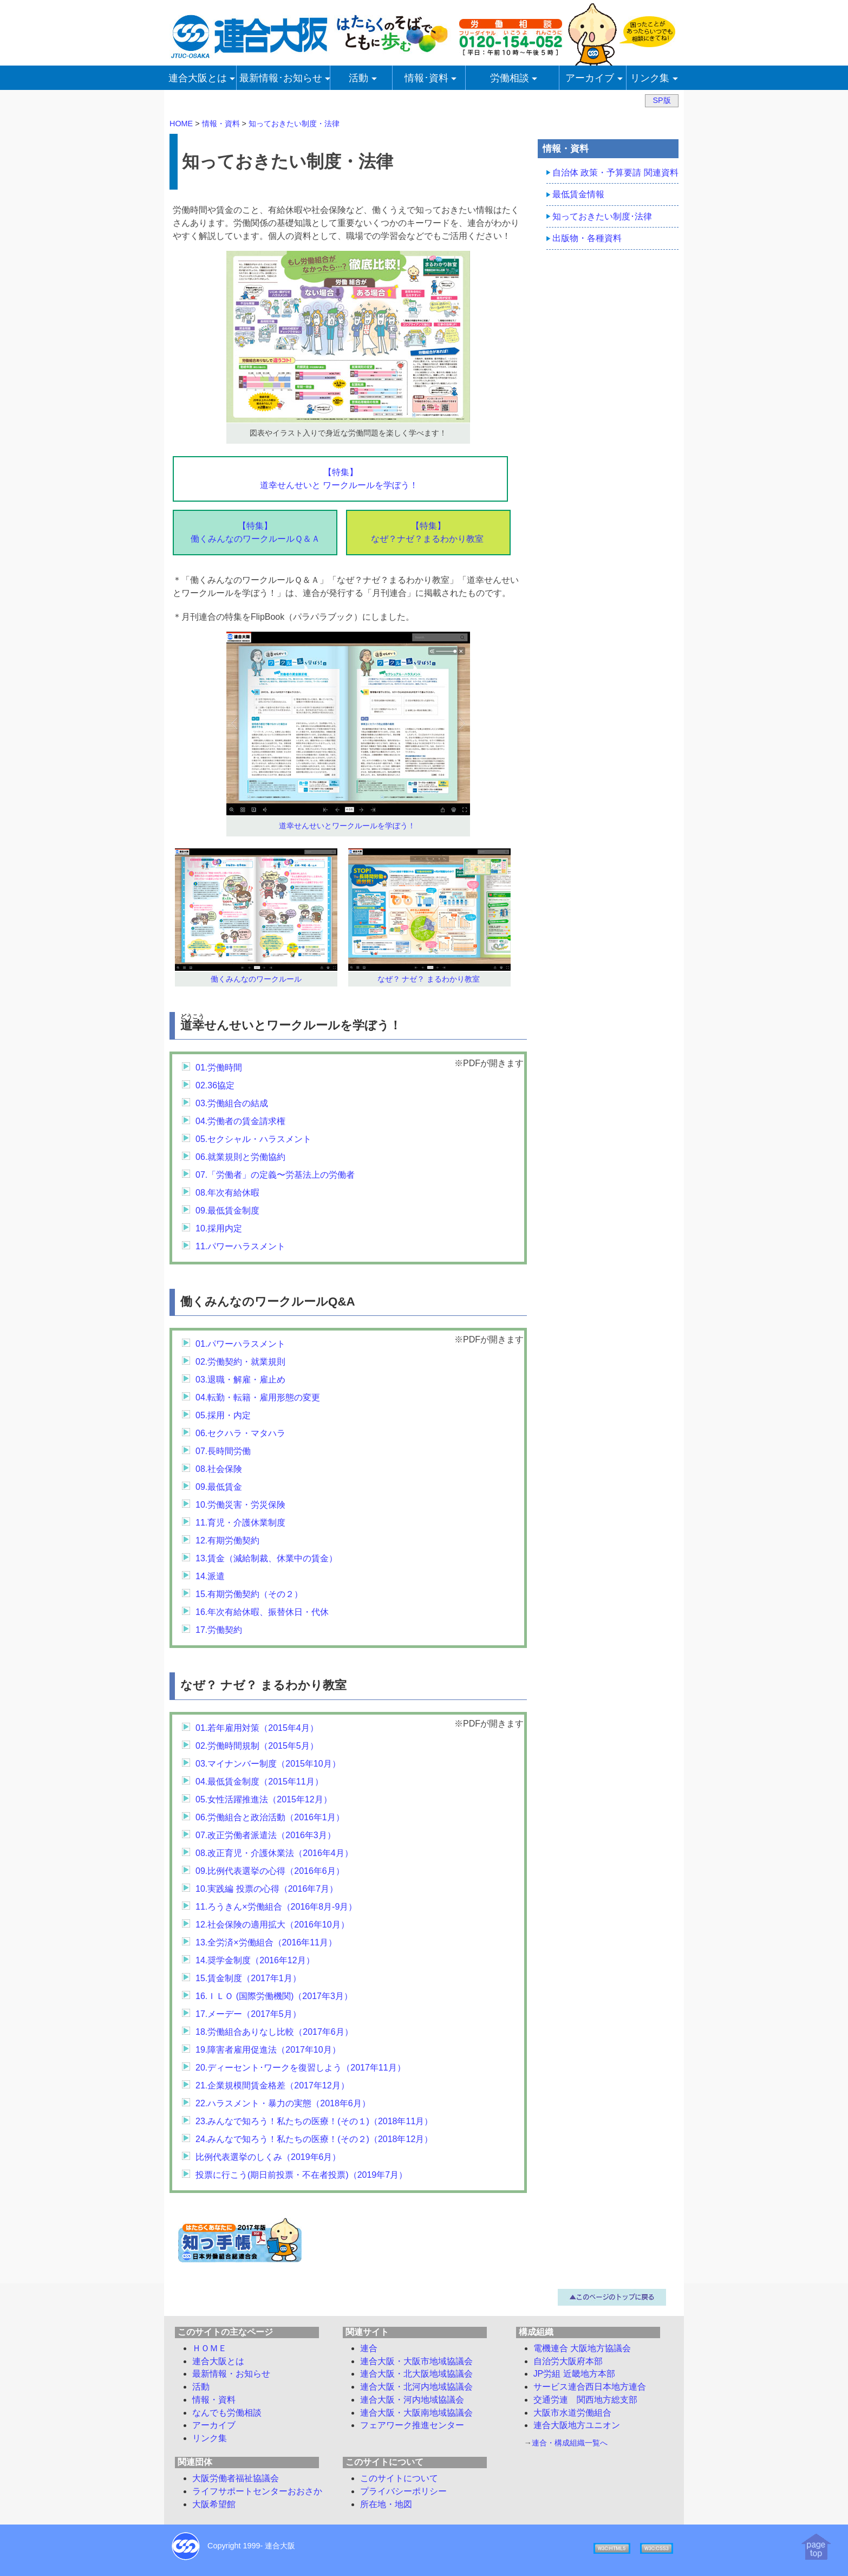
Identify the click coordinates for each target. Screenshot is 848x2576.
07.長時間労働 (223, 1451)
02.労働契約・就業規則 (240, 1361)
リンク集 (209, 2438)
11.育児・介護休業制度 (240, 1522)
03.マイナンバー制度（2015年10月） (268, 1763)
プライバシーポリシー (403, 2491)
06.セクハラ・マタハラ (240, 1433)
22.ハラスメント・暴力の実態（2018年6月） (282, 2103)
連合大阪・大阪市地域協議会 (416, 2361)
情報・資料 (214, 2399)
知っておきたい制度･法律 (602, 216)
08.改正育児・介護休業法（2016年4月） (274, 1853)
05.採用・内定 (223, 1415)
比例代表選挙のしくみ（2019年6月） (268, 2157)
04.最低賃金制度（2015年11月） (259, 1781)
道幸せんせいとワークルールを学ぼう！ (347, 825)
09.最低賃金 (218, 1486)
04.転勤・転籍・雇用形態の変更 (257, 1397)
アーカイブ (214, 2425)
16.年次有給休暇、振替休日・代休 (262, 1612)
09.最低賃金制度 (227, 1210)
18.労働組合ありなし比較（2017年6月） (274, 2031)
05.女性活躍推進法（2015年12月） (263, 1799)
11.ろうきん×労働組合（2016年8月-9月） (276, 1906)
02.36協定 (214, 1085)
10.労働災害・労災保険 (240, 1504)
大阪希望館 (214, 2504)
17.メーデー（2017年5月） (248, 2014)
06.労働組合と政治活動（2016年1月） (269, 1817)
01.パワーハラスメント (240, 1343)
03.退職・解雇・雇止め (240, 1379)
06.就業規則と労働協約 (240, 1157)
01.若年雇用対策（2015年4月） (256, 1728)
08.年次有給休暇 (227, 1192)
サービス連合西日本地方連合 (589, 2386)
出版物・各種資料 (587, 238)
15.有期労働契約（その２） (249, 1594)
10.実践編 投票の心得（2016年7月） (266, 1888)
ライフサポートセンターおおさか (257, 2491)
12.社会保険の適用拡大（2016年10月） (272, 1924)
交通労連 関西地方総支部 (585, 2399)
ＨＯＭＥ (209, 2348)
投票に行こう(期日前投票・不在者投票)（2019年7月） (301, 2174)
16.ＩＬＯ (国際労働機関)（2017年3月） (274, 1996)
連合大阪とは (218, 2361)
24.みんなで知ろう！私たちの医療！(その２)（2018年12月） (314, 2139)
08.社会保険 (218, 1469)
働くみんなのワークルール (256, 979)
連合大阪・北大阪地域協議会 (416, 2373)
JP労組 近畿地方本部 (574, 2373)
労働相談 (227, 2412)
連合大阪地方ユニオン (576, 2425)
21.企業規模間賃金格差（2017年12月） (272, 2085)
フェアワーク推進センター (412, 2425)
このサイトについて (399, 2478)
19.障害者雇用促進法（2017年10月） (268, 2049)
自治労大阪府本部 (568, 2361)
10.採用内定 (218, 1228)
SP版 (661, 100)
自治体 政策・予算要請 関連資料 (615, 172)
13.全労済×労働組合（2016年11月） (266, 1942)
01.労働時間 (218, 1067)
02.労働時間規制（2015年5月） (256, 1745)
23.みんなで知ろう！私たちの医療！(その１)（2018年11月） (314, 2121)
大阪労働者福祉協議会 (235, 2478)
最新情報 (231, 2373)
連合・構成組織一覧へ (570, 2442)
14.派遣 (210, 1576)
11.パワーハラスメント (240, 1246)
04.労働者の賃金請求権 (240, 1121)
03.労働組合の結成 (231, 1103)
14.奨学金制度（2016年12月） (255, 1960)
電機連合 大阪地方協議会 (582, 2348)
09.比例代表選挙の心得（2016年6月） (269, 1871)
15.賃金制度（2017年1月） (248, 1978)
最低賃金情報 (578, 194)
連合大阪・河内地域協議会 (412, 2399)
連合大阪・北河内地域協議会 (416, 2386)
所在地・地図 (386, 2504)
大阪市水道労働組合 (572, 2412)
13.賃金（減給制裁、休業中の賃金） (266, 1558)
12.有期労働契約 (227, 1540)
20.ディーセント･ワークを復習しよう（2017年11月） (300, 2067)
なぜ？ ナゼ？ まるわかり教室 (428, 979)
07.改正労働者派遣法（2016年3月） (265, 1835)
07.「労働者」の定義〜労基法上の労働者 (275, 1174)
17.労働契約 (218, 1629)
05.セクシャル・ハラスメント (253, 1139)
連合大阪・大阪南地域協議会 (416, 2412)
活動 (201, 2386)
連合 (368, 2348)
